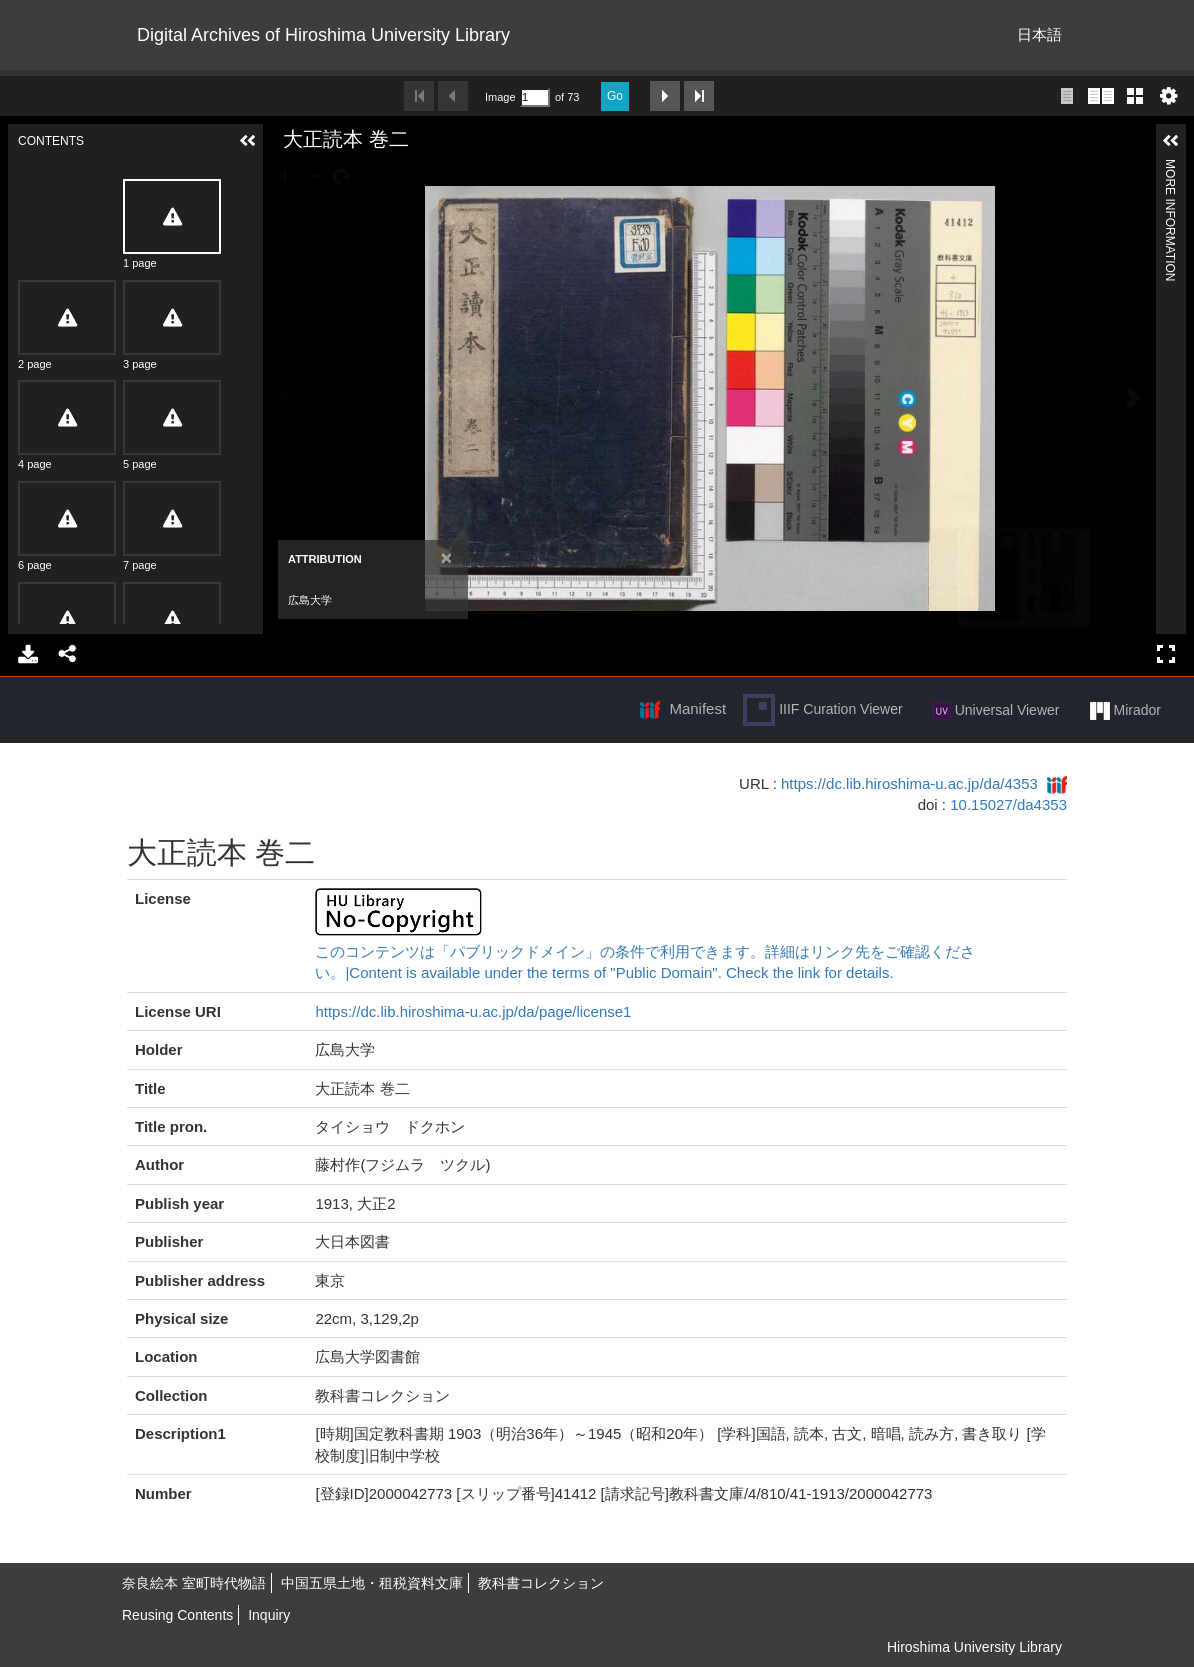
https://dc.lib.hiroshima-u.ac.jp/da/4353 (909, 783)
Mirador (1125, 711)
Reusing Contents (177, 1615)
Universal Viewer (996, 711)
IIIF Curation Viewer (822, 710)
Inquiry (269, 1615)
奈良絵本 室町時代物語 (194, 1583)
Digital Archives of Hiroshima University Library (323, 35)
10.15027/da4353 (1008, 804)
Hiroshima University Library (974, 1647)
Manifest (697, 708)
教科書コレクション (541, 1583)
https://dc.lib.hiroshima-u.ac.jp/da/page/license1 (473, 1011)
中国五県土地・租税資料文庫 (372, 1583)
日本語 (1039, 34)
